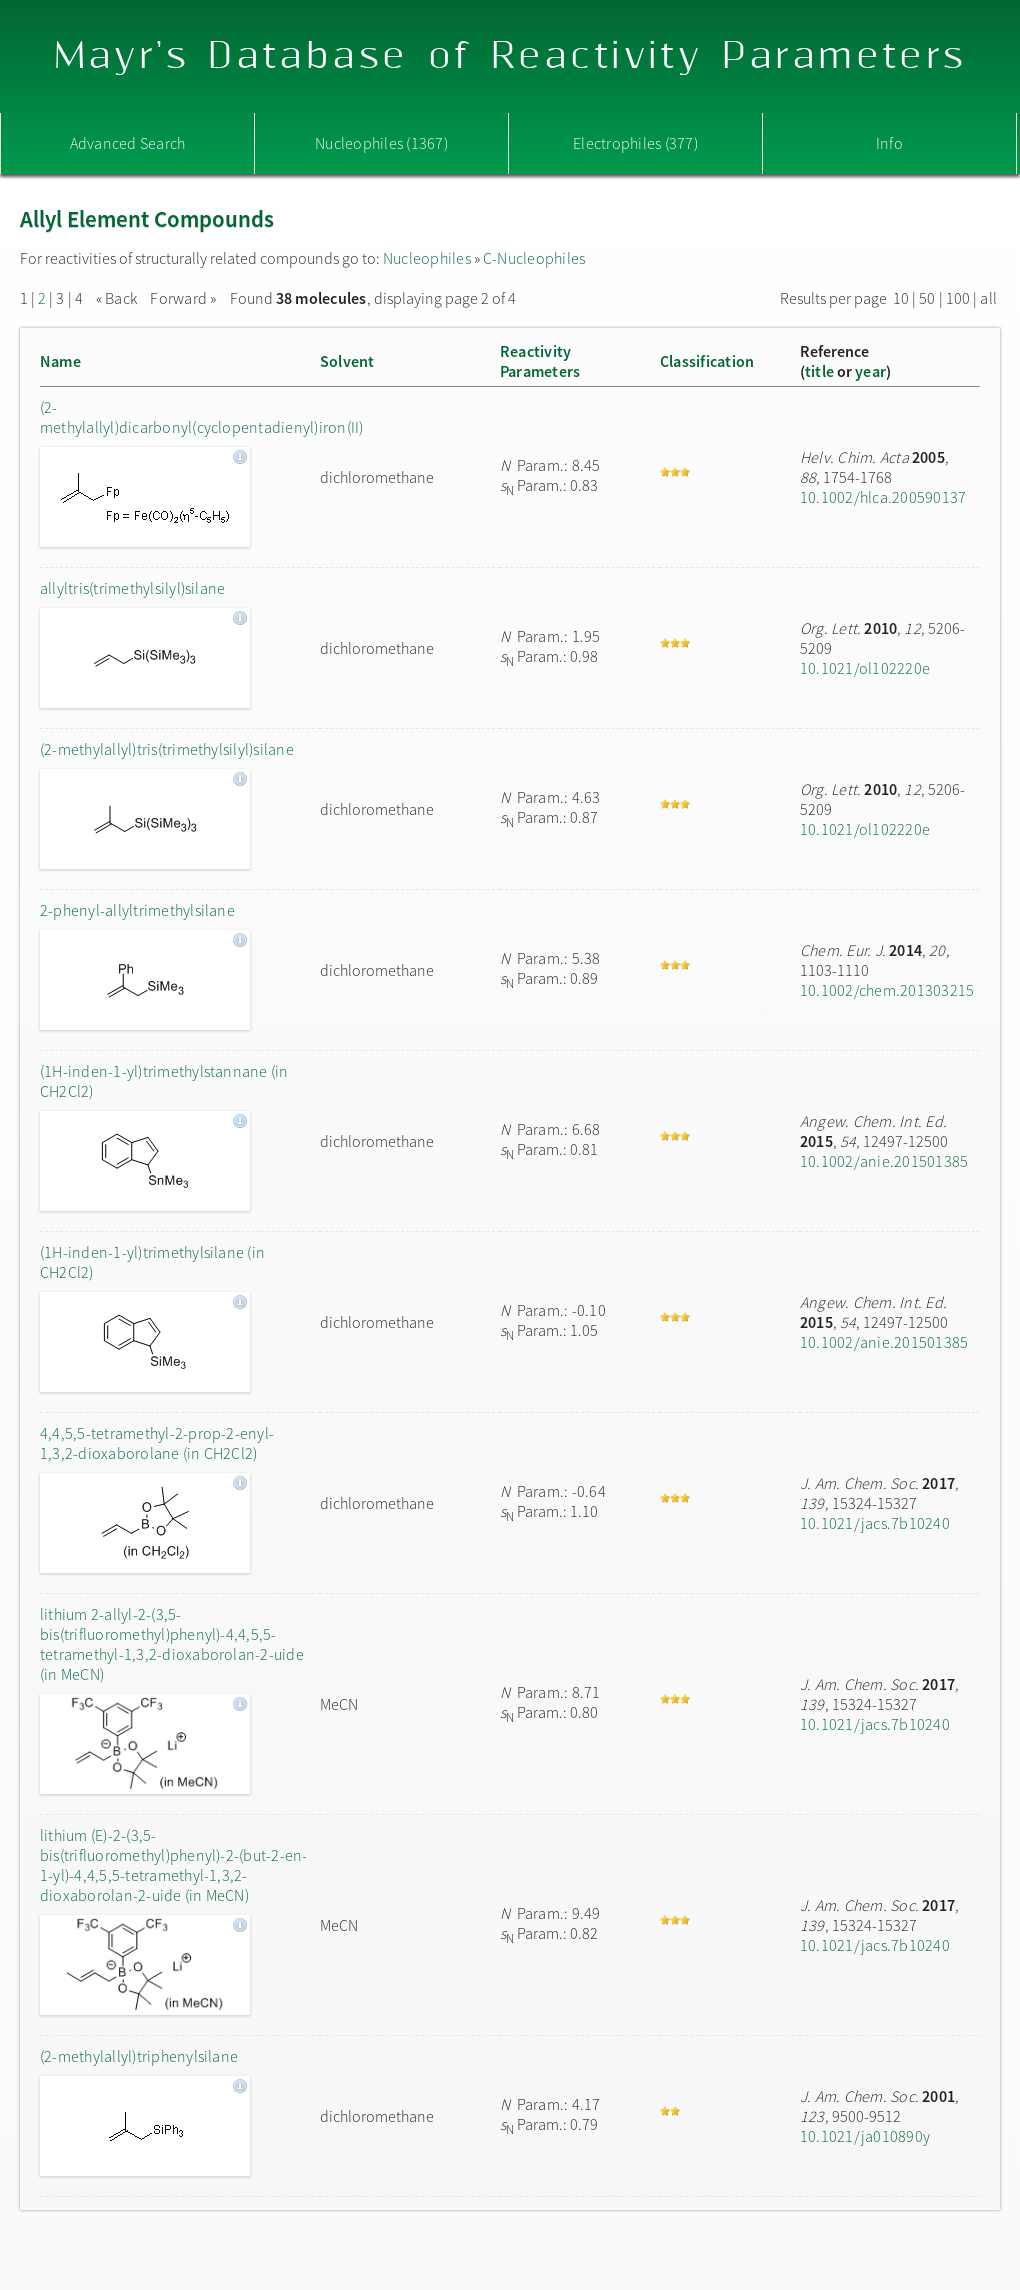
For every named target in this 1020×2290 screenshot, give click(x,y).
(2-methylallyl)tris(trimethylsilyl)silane (167, 749)
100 (958, 298)
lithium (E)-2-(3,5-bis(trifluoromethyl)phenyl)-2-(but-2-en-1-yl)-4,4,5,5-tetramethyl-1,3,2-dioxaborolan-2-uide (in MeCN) (174, 1865)
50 (927, 298)
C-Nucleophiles (534, 258)
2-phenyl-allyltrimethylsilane (137, 910)
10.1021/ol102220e (865, 668)
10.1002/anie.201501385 (884, 1161)
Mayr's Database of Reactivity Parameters (510, 56)
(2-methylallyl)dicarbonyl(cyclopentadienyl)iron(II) (175, 417)
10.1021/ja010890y (865, 2136)
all (988, 298)
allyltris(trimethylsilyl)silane (132, 588)
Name (60, 361)
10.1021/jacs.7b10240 (875, 1523)
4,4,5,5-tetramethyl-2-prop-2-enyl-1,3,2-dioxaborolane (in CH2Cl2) (157, 1443)
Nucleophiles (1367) (381, 143)
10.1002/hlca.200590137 (883, 497)
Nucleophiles (427, 258)
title (819, 371)
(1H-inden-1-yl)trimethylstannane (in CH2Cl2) (164, 1081)
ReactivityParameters (540, 361)
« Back (118, 298)
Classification (707, 361)
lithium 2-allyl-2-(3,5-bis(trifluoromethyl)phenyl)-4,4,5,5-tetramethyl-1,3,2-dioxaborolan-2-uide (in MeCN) (172, 1644)
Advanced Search (128, 143)
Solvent (347, 361)
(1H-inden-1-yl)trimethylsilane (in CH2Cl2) (152, 1262)
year (870, 371)
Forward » (183, 298)
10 (901, 298)
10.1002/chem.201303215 (887, 990)
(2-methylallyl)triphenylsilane (139, 2056)
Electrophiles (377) (635, 143)
